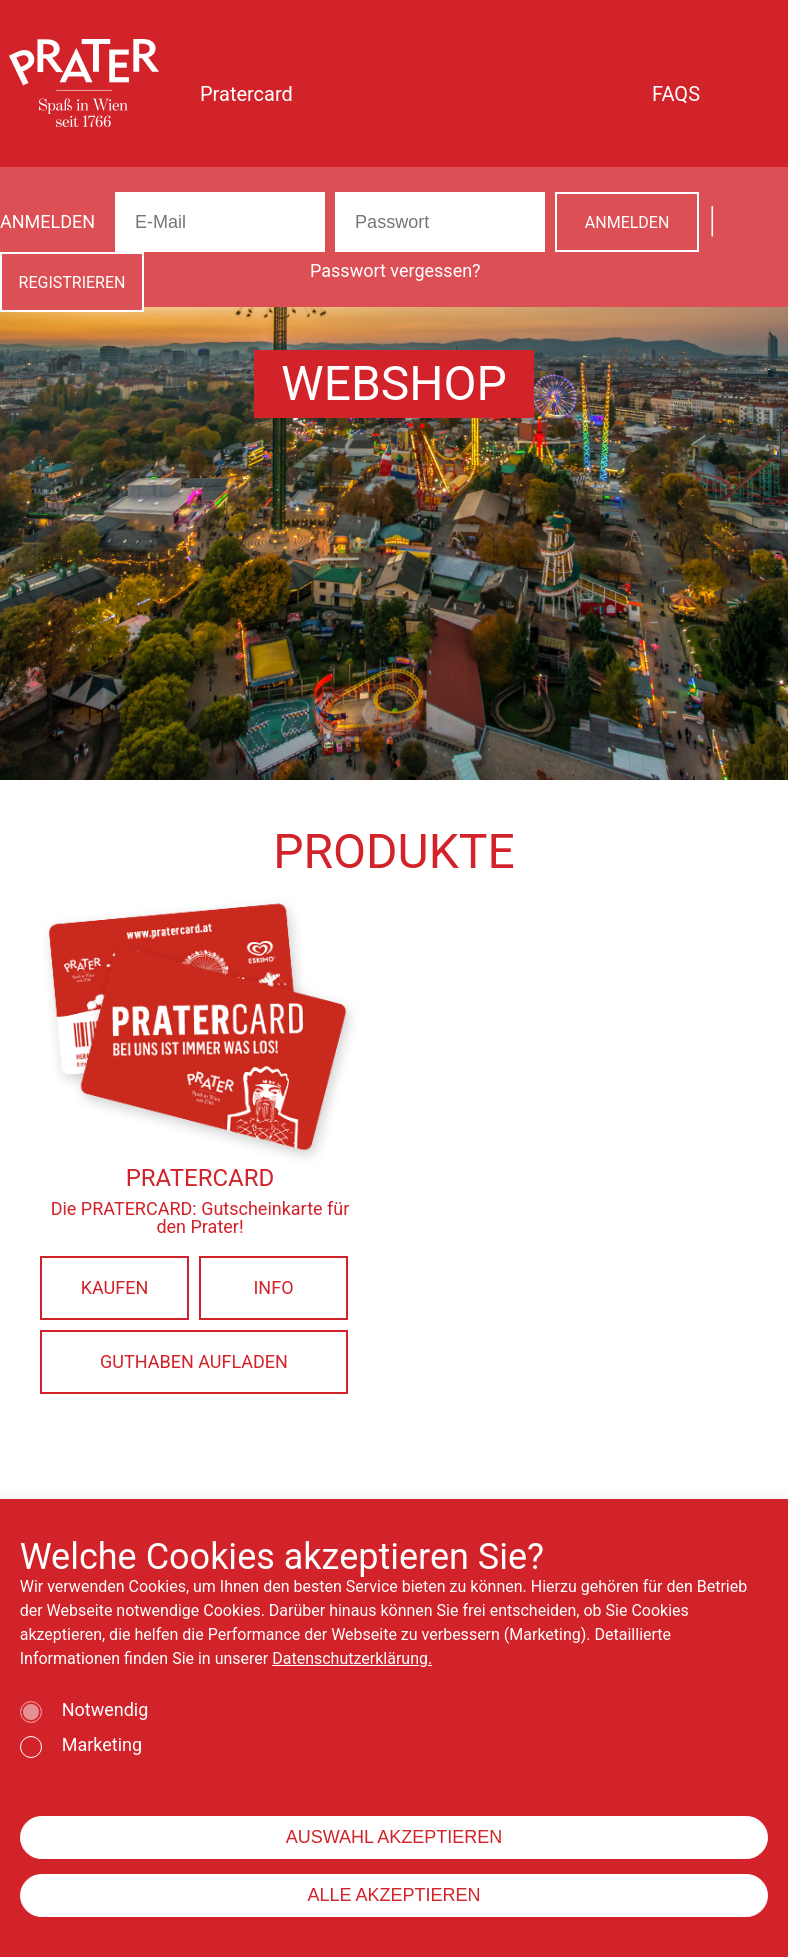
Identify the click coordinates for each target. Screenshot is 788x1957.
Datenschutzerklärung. (352, 1658)
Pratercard (246, 94)
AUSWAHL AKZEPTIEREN (394, 1837)
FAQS (676, 94)
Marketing (102, 1745)
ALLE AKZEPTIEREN (393, 1895)
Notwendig (105, 1710)
